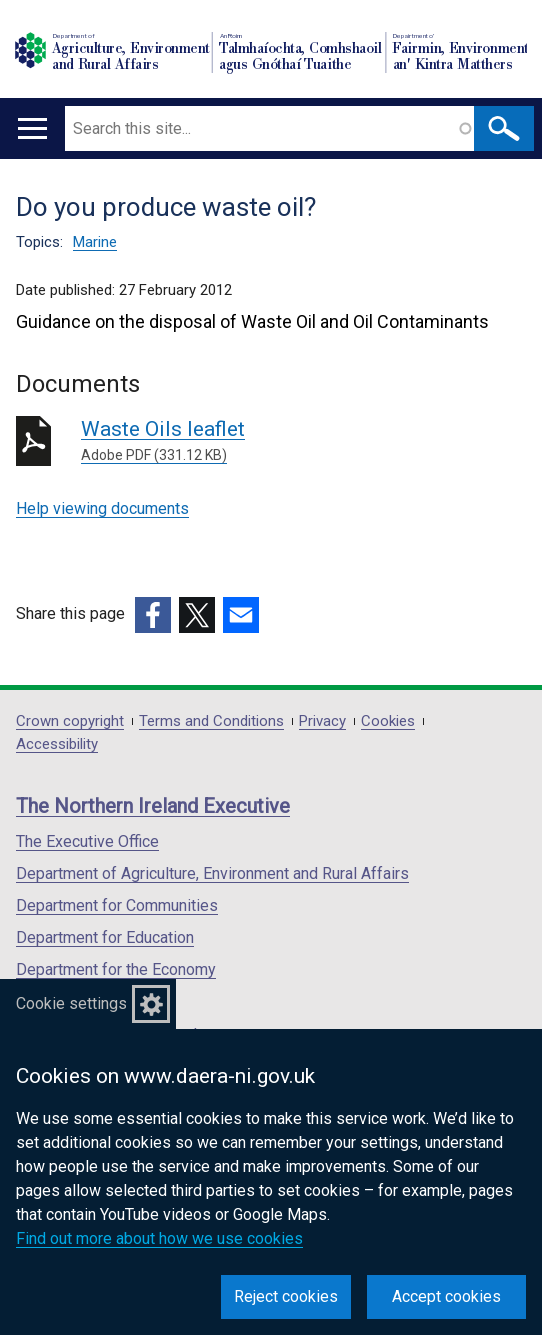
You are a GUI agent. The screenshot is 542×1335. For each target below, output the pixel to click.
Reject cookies (286, 1296)
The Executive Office (87, 841)
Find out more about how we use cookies (159, 1238)
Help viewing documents (102, 508)
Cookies (388, 721)
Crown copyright (70, 721)
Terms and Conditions (211, 721)
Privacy (322, 721)
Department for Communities (117, 905)
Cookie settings (71, 1003)
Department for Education (105, 937)
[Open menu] (32, 128)
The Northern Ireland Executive (153, 806)
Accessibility (57, 744)
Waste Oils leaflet (303, 441)
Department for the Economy (116, 969)
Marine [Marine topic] (95, 242)
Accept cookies (446, 1296)
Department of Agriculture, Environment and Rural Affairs (212, 873)
